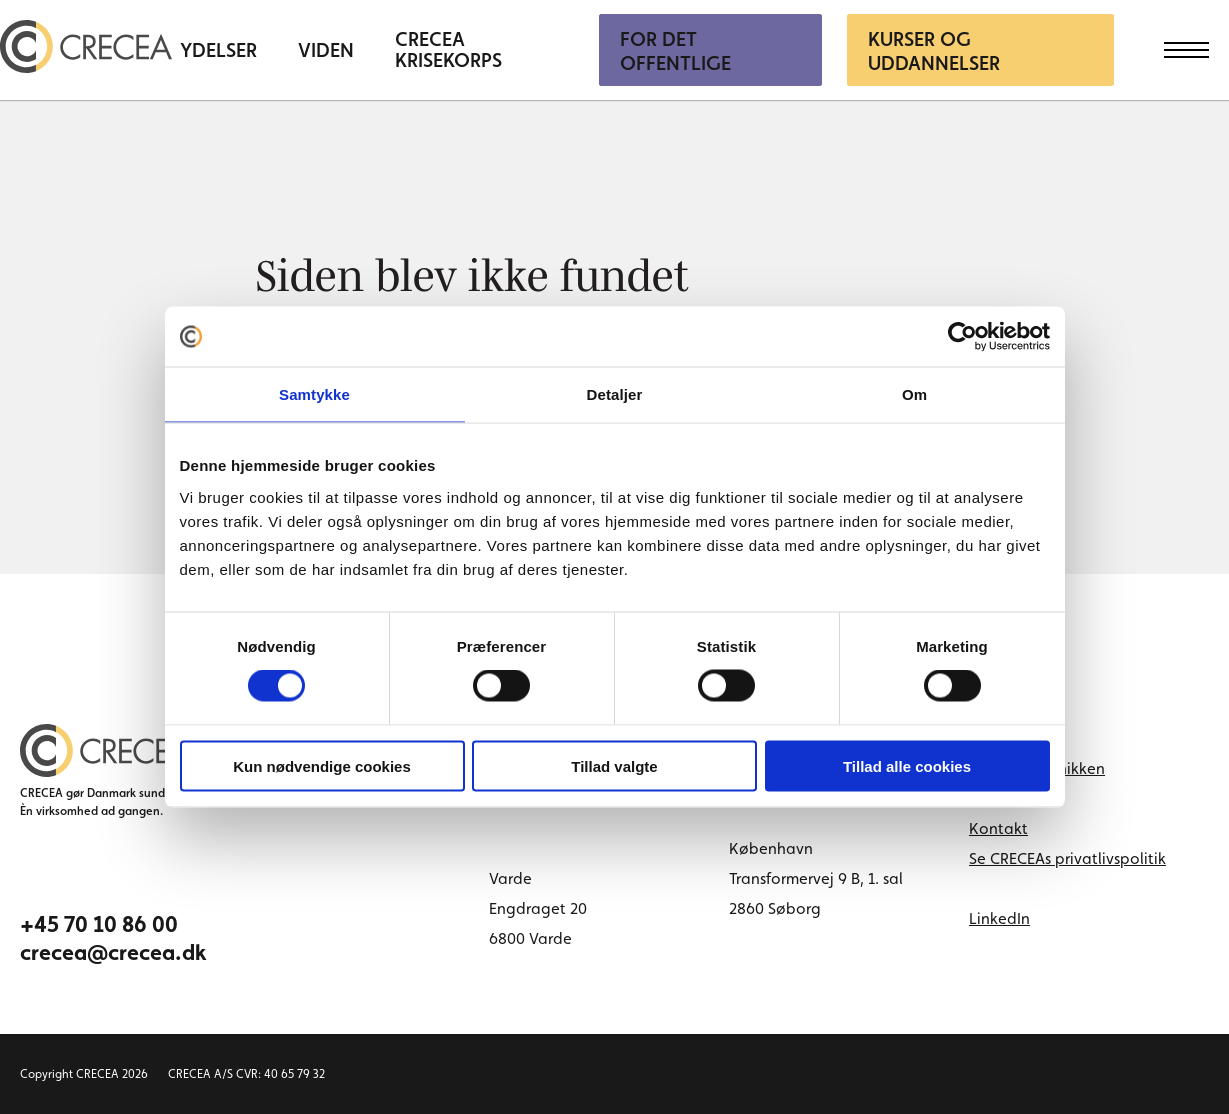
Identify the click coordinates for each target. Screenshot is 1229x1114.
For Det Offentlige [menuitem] (675, 51)
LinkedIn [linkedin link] (999, 918)
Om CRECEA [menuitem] (1011, 738)
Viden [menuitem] (326, 50)
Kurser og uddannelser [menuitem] (934, 51)
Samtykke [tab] (314, 394)
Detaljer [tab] (615, 394)
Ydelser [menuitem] (218, 50)
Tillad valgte (614, 765)
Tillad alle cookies (907, 765)
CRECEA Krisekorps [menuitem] (448, 50)
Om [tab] (914, 394)
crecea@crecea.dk (113, 952)
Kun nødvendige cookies (322, 765)
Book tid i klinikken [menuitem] (1037, 768)
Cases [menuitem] (989, 798)
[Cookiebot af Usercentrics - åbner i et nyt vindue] (962, 337)
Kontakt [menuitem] (998, 828)
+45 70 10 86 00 (99, 924)
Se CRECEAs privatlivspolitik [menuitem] (1067, 858)
